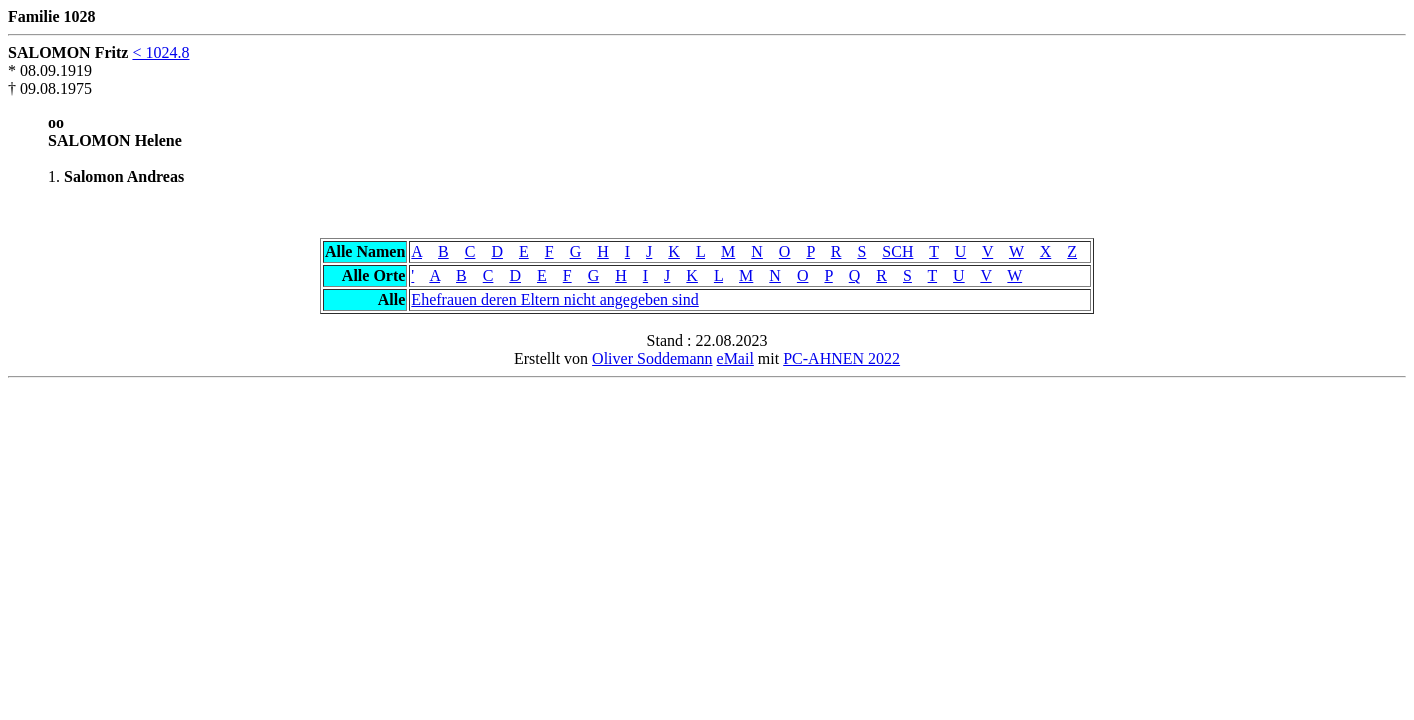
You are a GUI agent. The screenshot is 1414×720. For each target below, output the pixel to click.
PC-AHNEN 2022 (841, 358)
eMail (735, 358)
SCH (897, 251)
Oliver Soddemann (652, 358)
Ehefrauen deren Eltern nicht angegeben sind (554, 299)
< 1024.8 (160, 52)
